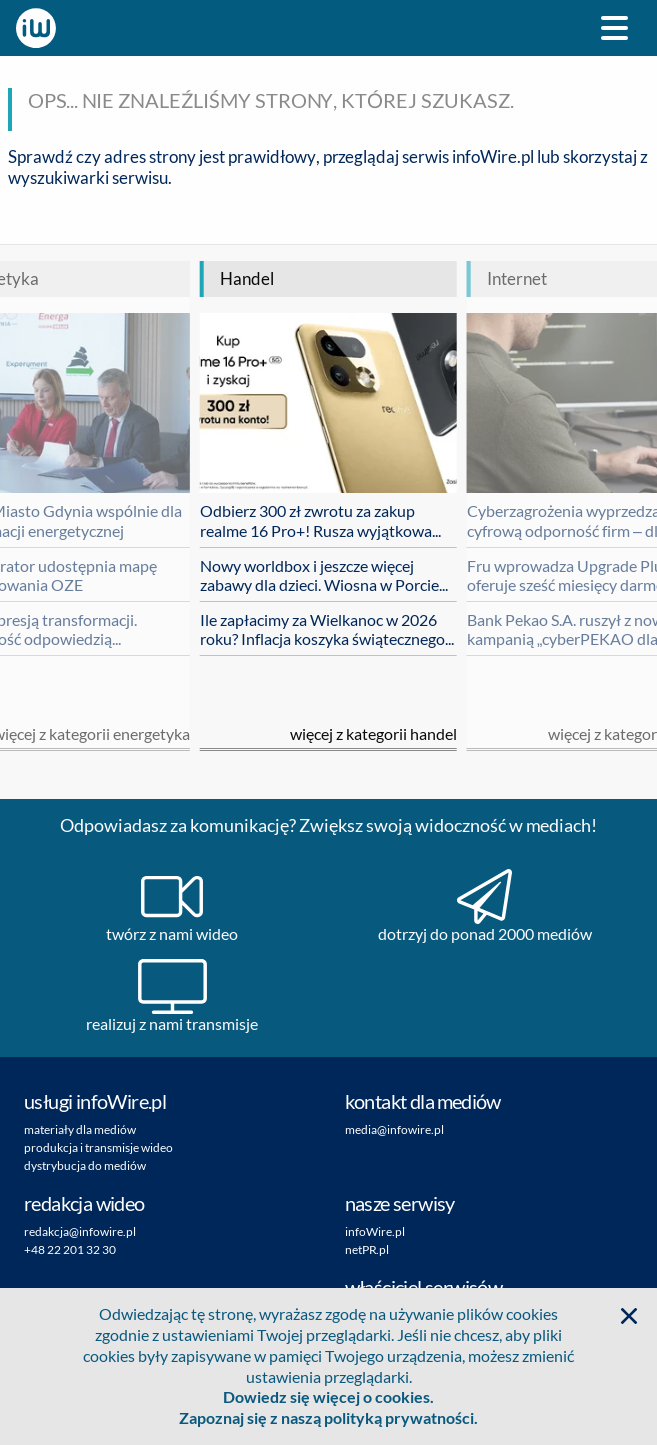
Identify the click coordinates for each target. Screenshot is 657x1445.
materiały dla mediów (80, 1129)
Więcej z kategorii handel (373, 733)
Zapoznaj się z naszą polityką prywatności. (328, 1417)
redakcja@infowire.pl (80, 1231)
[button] (629, 1316)
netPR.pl (367, 1249)
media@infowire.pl (394, 1129)
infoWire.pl (493, 156)
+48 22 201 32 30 (70, 1249)
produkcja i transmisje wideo (98, 1147)
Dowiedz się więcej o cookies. (328, 1396)
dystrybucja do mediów (85, 1165)
